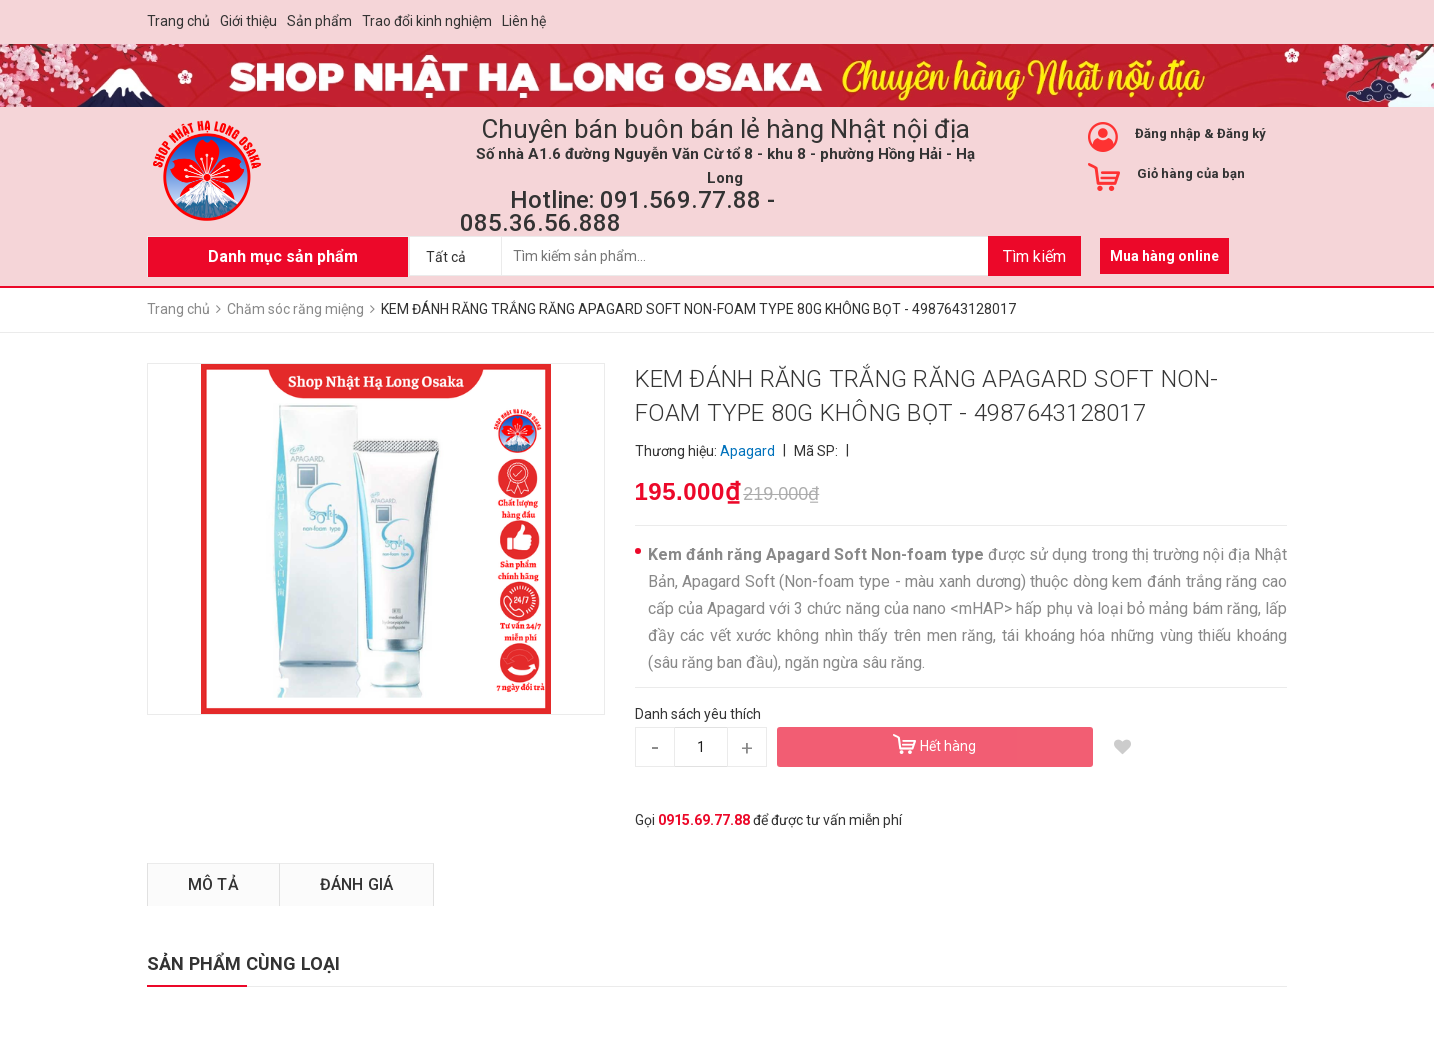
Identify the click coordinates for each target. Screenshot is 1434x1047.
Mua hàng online (1164, 256)
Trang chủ (178, 21)
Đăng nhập (1168, 133)
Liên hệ (524, 21)
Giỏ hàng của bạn (1191, 173)
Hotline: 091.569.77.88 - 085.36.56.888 (617, 211)
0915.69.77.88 (704, 820)
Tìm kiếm (1034, 256)
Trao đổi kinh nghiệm (427, 21)
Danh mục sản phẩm (283, 256)
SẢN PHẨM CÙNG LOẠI (243, 963)
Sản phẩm (319, 21)
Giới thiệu (248, 21)
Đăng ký (1241, 133)
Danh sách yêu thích (698, 714)
